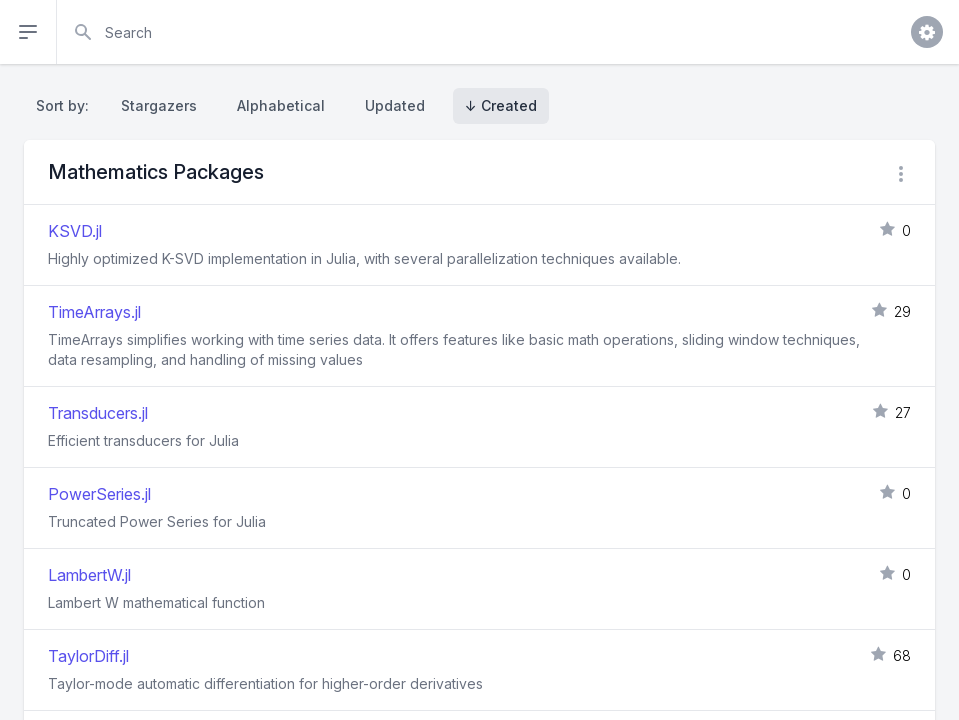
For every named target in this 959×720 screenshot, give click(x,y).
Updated (395, 105)
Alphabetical (281, 105)
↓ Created (501, 105)
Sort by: (66, 105)
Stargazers (159, 105)
